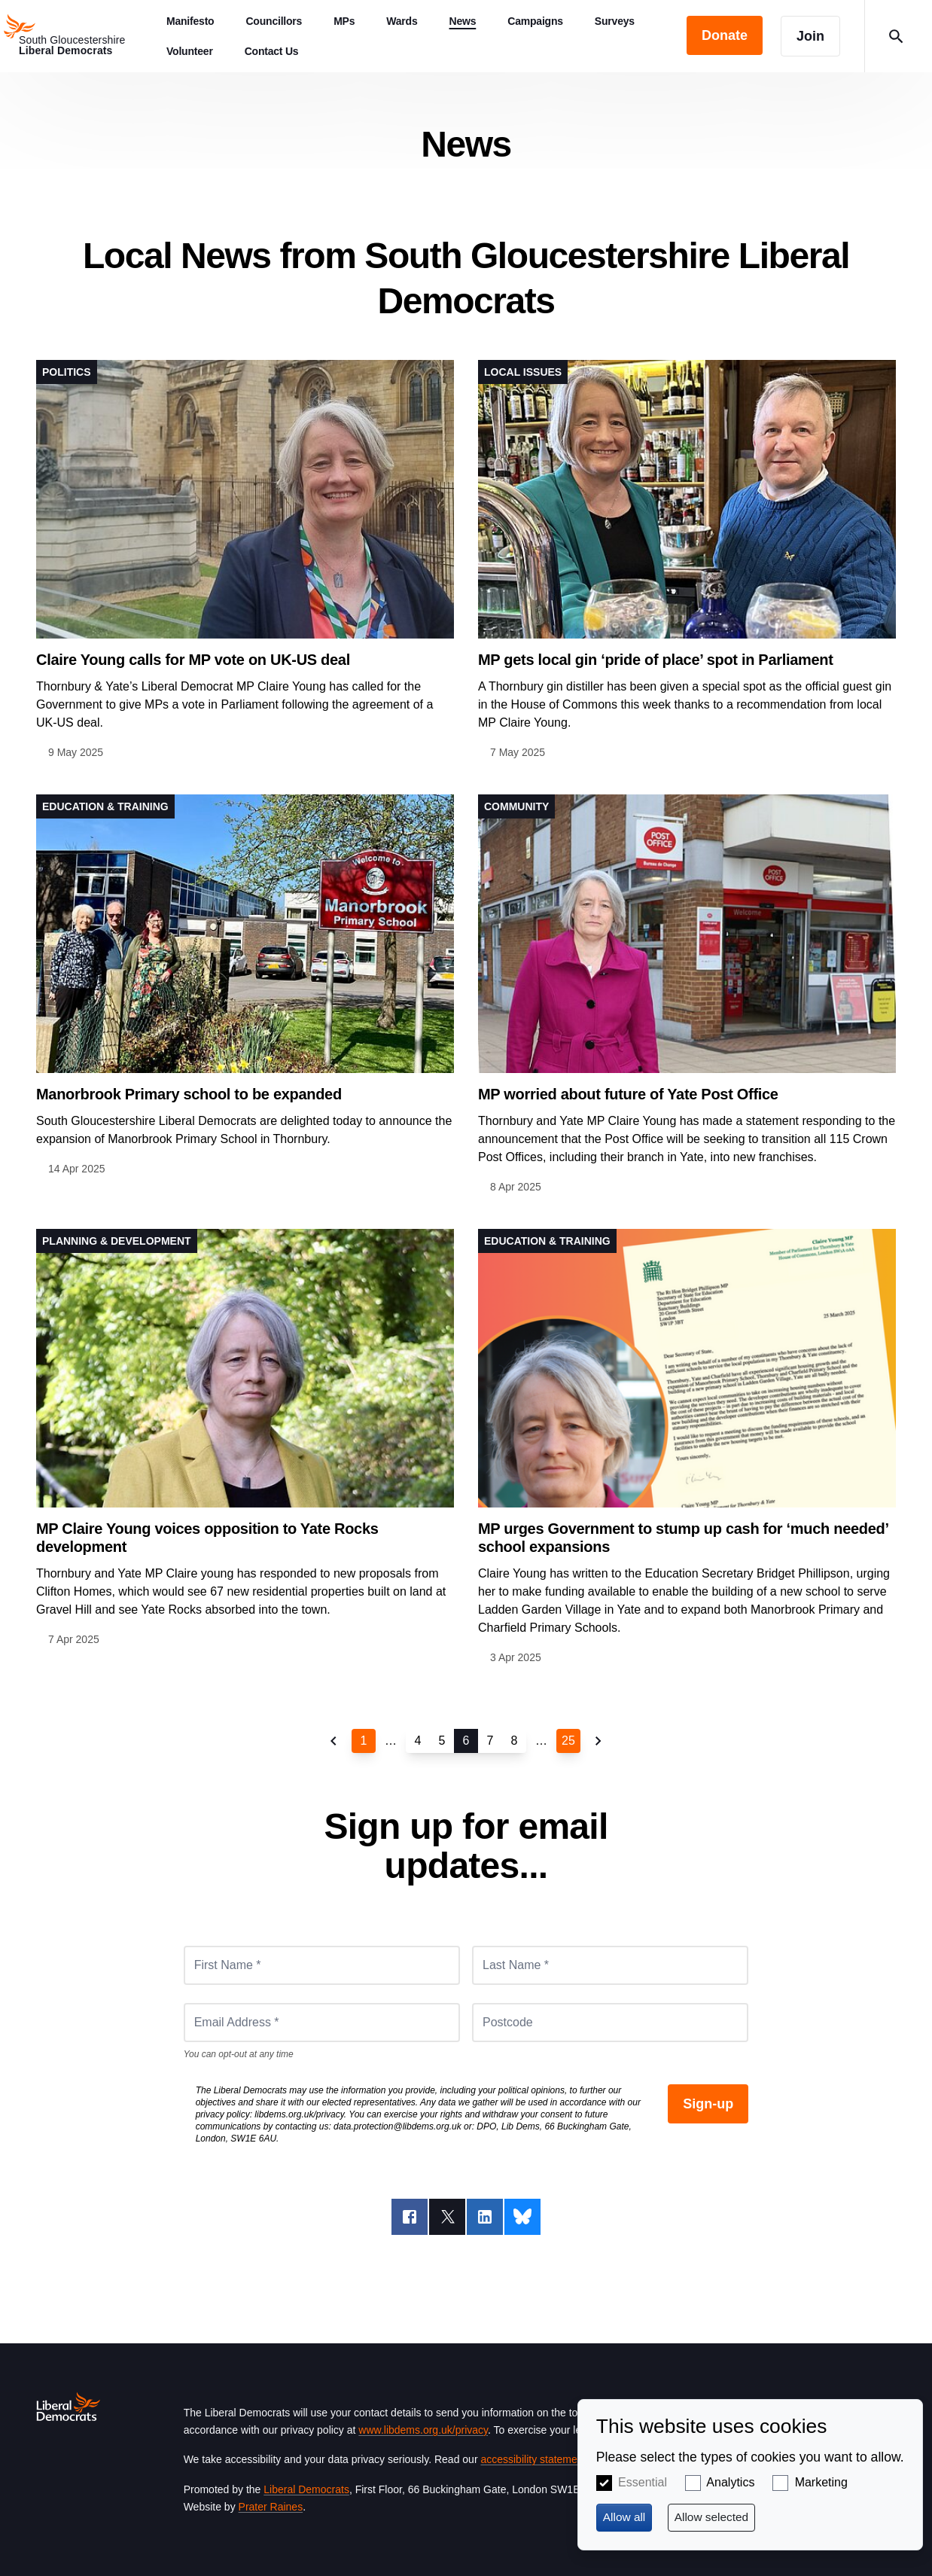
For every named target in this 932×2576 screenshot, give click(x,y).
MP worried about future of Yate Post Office (628, 1094)
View (245, 560)
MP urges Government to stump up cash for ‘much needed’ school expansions (683, 1537)
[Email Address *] (322, 2022)
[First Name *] (322, 1965)
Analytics (730, 2482)
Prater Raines (271, 2507)
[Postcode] (610, 2022)
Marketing (821, 2482)
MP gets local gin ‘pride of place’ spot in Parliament (655, 659)
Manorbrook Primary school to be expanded (189, 1094)
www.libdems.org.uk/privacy (423, 2430)
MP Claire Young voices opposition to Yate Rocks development (207, 1537)
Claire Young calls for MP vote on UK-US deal (193, 659)
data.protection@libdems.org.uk (397, 2126)
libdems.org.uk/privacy (299, 2114)
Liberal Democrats (306, 2489)
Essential (642, 2482)
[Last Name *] (610, 1965)
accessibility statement (533, 2459)
